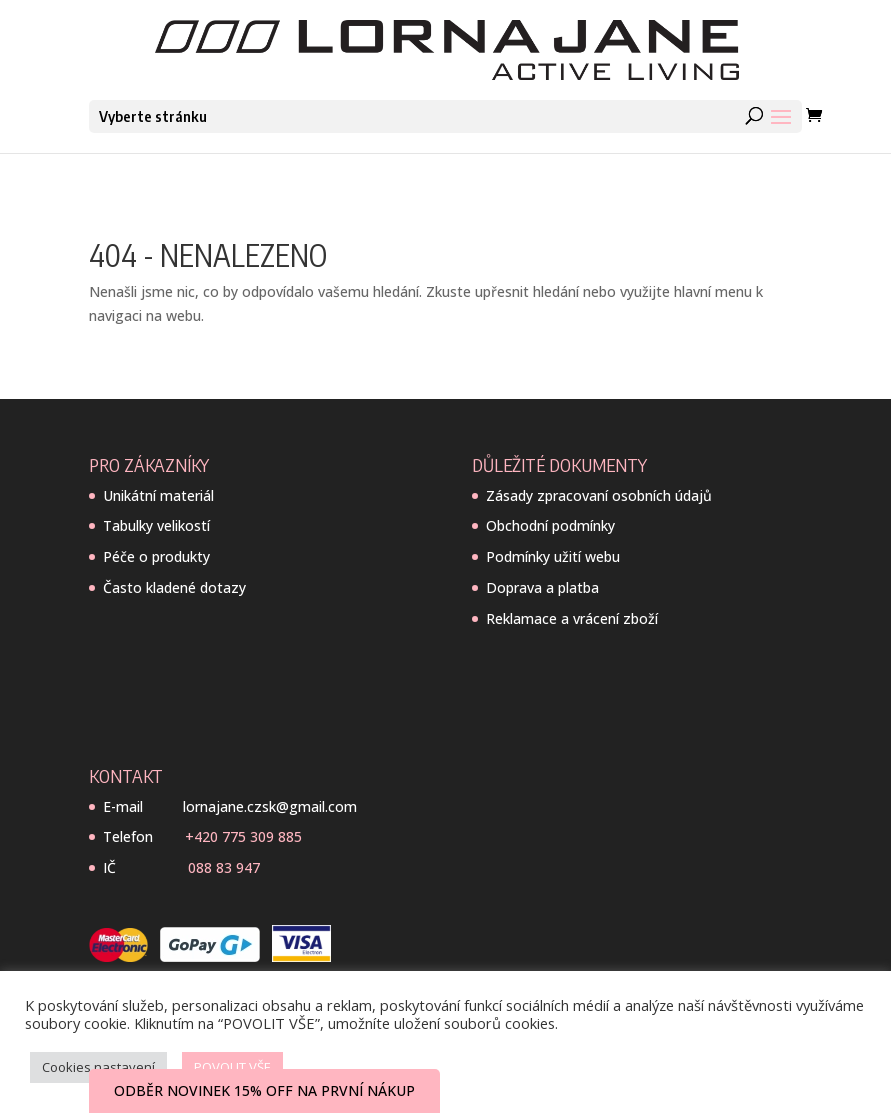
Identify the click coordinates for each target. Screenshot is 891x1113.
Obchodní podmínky (550, 525)
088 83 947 (224, 867)
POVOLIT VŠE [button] (232, 1067)
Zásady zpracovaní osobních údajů (599, 495)
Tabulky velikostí (156, 525)
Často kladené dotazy (174, 587)
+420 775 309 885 (243, 836)
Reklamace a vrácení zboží (572, 618)
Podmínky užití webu (553, 556)
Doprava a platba (542, 587)
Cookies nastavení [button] (98, 1067)
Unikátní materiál (158, 495)
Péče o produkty (156, 556)
